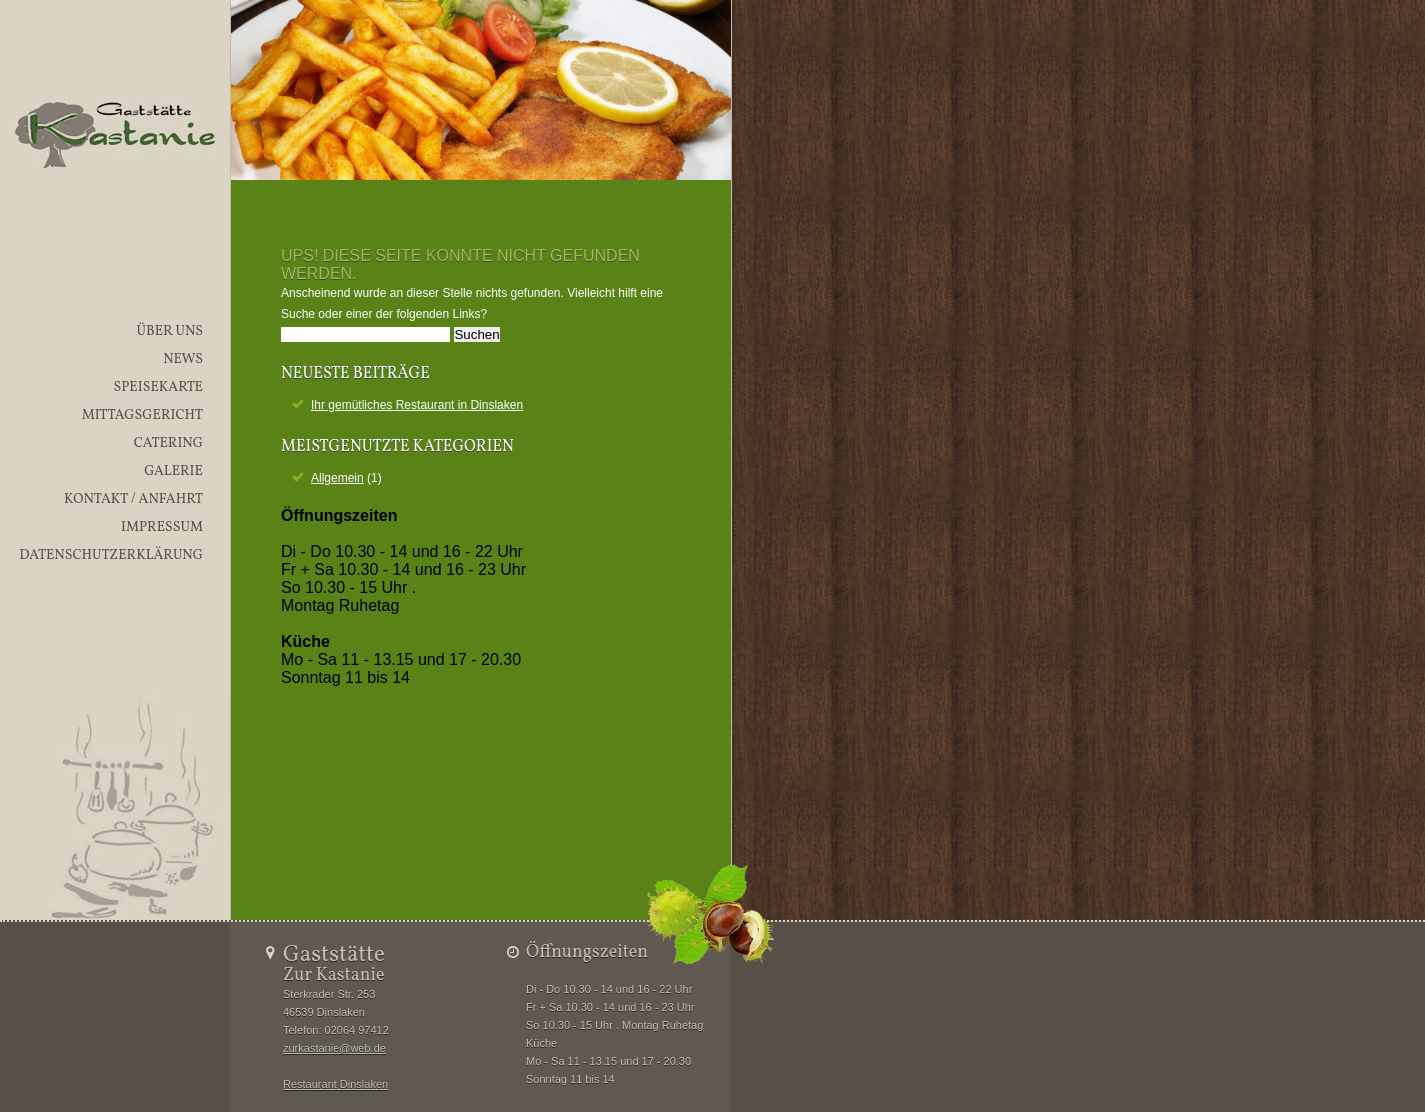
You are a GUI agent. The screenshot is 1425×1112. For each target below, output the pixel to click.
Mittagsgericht (142, 415)
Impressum (162, 527)
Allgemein (337, 478)
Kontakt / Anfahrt (133, 499)
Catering (168, 443)
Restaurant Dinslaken (335, 1084)
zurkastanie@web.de (334, 1048)
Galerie (173, 471)
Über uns (169, 331)
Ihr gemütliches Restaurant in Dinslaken (417, 405)
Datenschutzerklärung (111, 555)
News (183, 359)
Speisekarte (158, 387)
